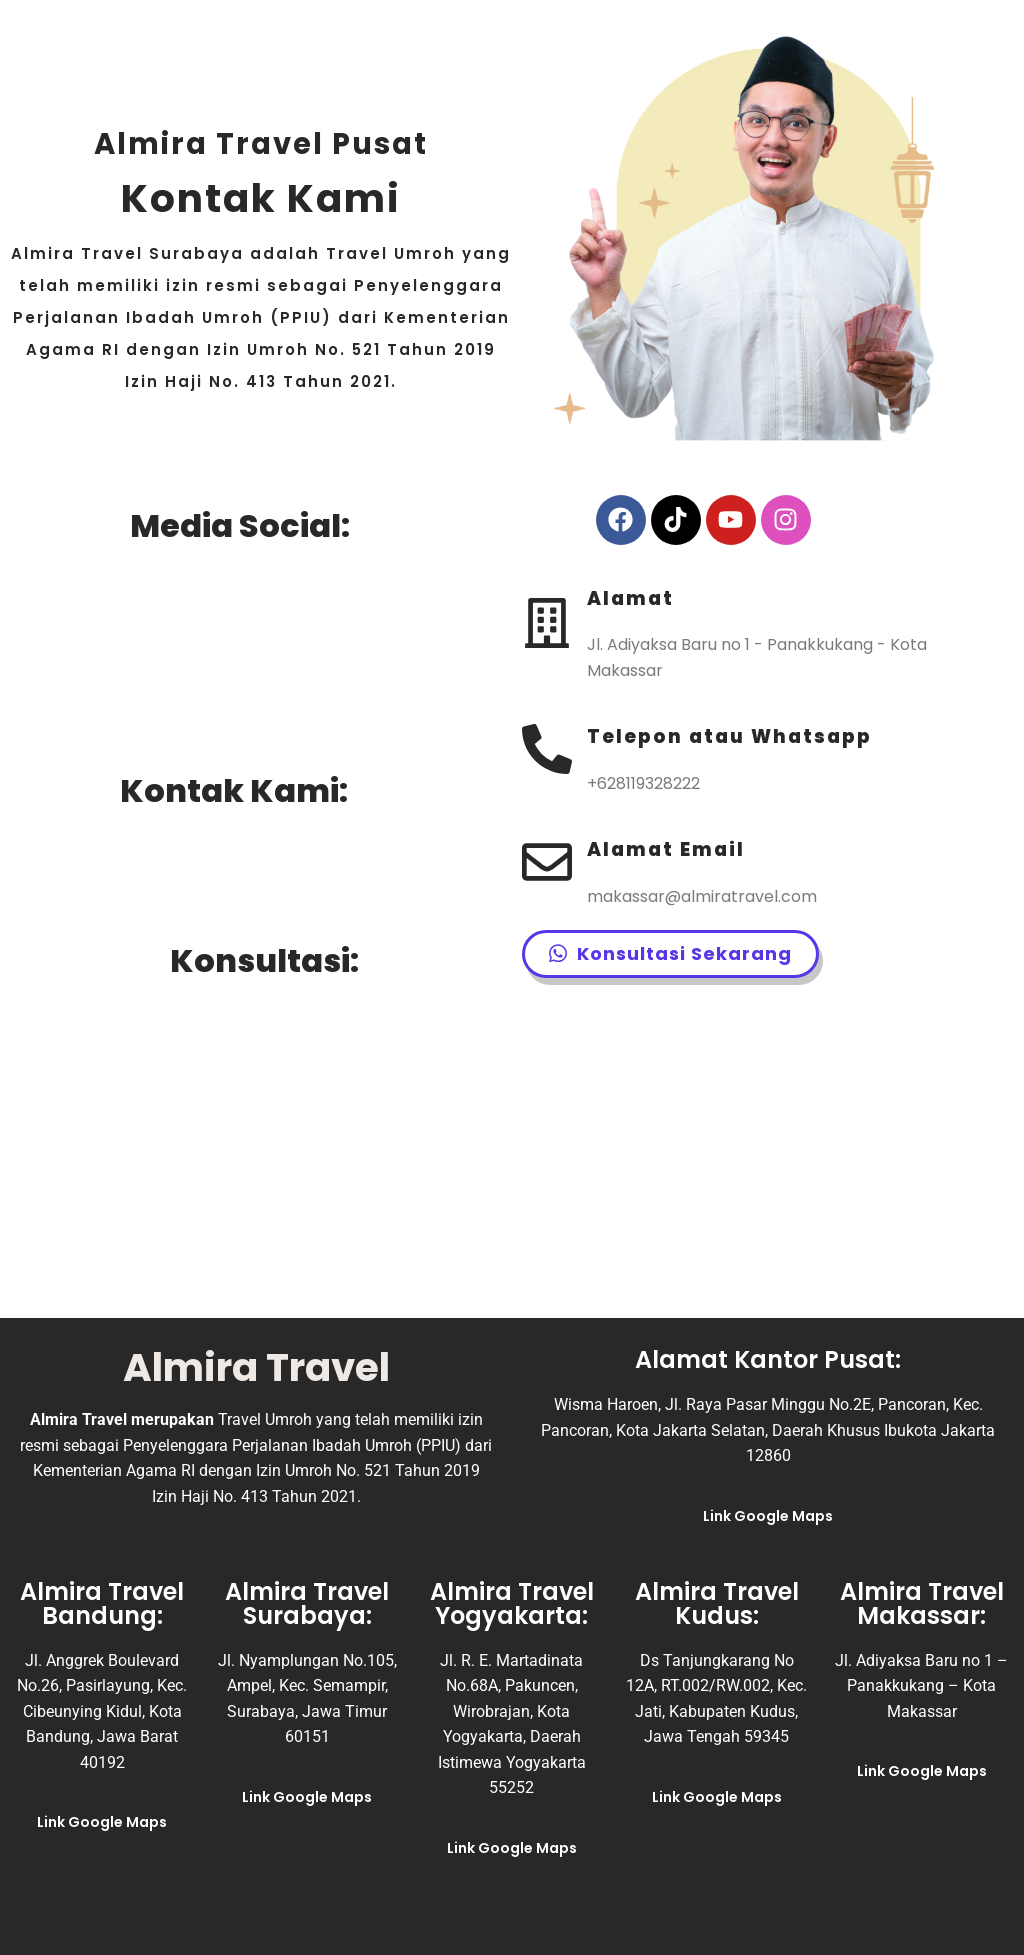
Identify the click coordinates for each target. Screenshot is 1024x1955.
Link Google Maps (768, 1516)
